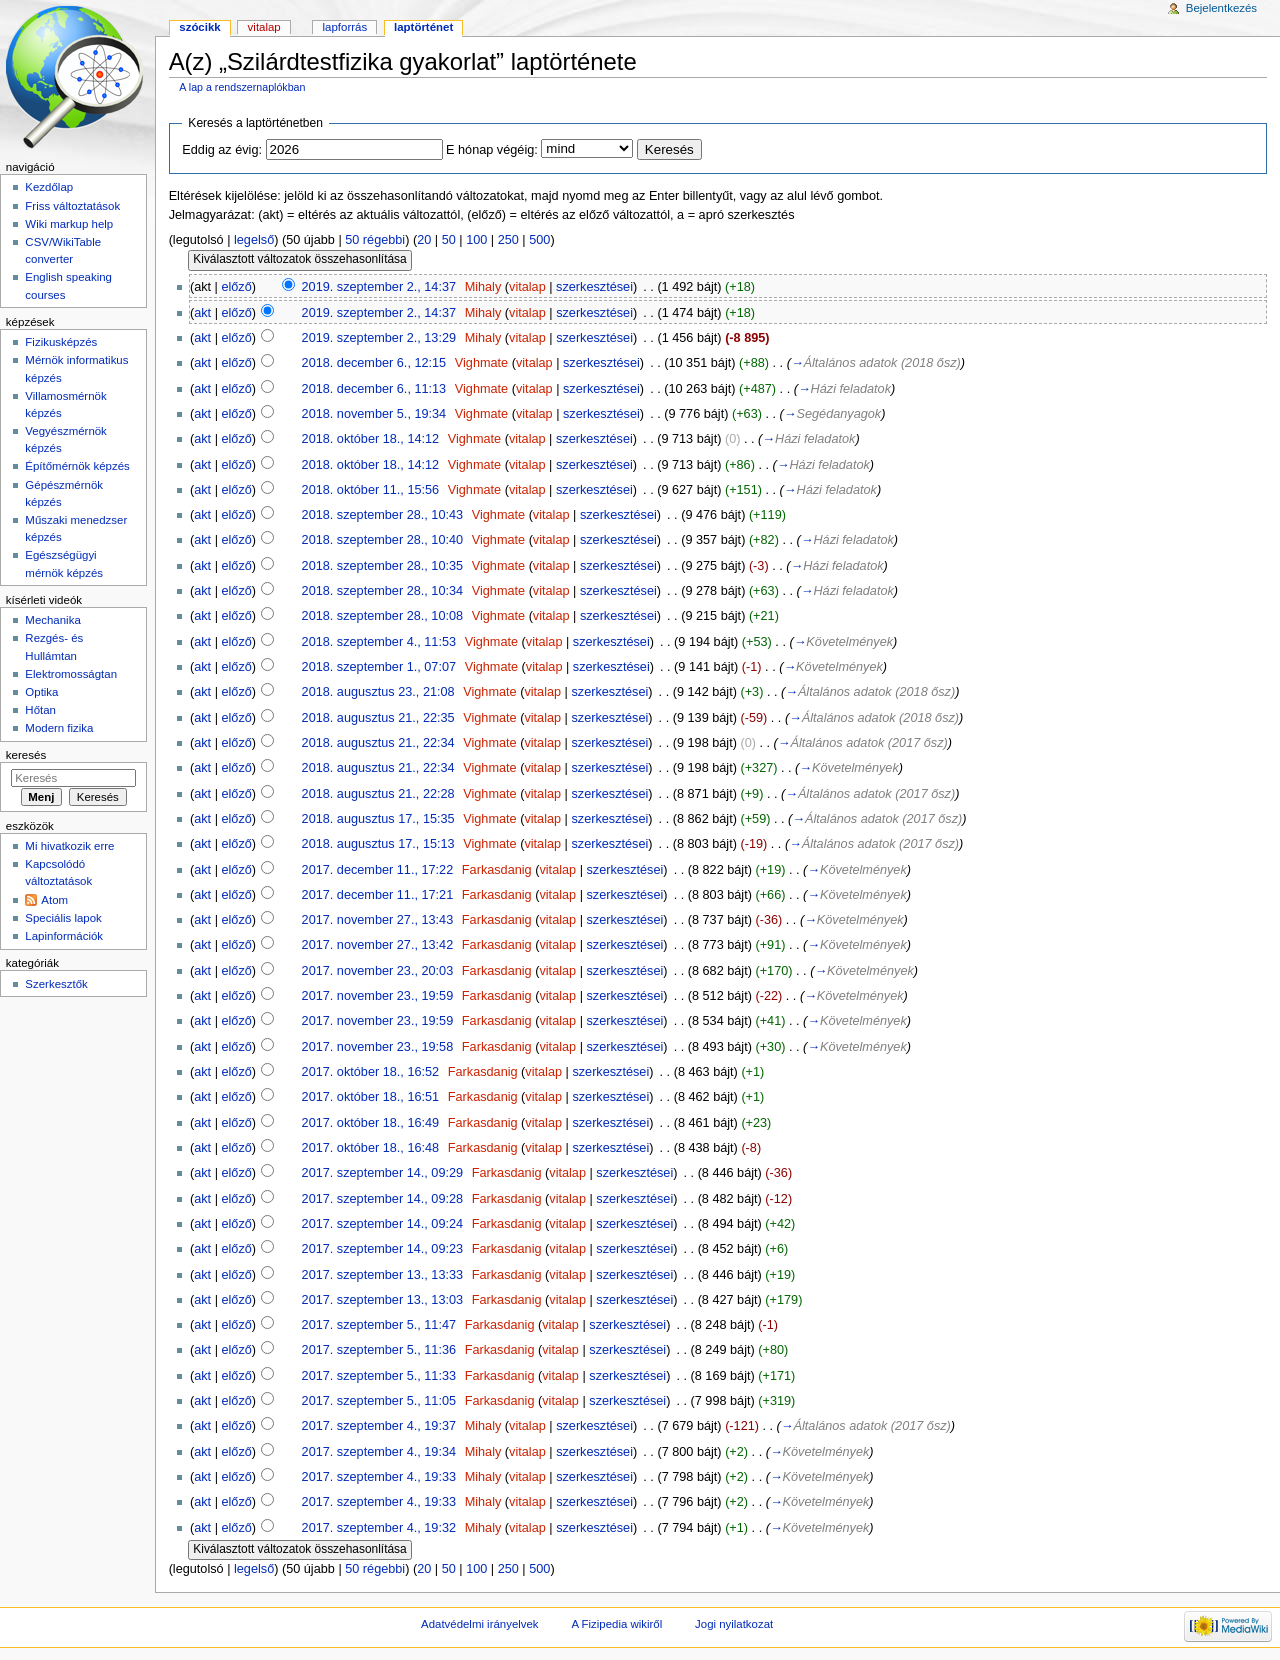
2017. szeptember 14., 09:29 (383, 1173)
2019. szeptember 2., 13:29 (379, 338)
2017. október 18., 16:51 (371, 1097)
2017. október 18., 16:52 (371, 1072)
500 (539, 240)
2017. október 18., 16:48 (371, 1148)
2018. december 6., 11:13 (374, 389)
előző (236, 287)
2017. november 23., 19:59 (378, 996)
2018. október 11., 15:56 (371, 490)
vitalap (527, 287)
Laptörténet (423, 27)
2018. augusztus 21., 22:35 (378, 718)
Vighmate (481, 363)
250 (508, 240)
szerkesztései (594, 287)
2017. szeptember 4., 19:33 (379, 1477)
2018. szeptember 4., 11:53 (379, 642)
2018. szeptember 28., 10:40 (383, 540)
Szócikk (199, 27)
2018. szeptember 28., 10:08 (383, 616)
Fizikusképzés (61, 342)
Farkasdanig (497, 870)
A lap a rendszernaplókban (242, 87)
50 (449, 240)
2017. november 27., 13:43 (378, 920)
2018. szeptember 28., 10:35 (383, 566)
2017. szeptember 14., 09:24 (383, 1224)
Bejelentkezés (1221, 8)
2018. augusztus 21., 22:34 (378, 743)
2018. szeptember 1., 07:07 (379, 667)
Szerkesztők (56, 984)
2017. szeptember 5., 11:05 (379, 1401)
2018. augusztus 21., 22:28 (378, 794)
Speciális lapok (63, 918)
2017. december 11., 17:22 (378, 870)
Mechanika (52, 620)
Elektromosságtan (71, 674)
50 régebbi (375, 240)
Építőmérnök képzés (77, 466)
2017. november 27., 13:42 (378, 945)
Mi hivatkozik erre (69, 846)
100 (476, 240)
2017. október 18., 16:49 (371, 1123)
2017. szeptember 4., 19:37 (379, 1426)
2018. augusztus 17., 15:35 (378, 819)
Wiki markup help (69, 224)
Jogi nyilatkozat (734, 1624)
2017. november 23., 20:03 (378, 971)
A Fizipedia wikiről (616, 1624)
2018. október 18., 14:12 (371, 439)
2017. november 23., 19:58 (378, 1047)
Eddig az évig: (222, 150)
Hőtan (40, 710)
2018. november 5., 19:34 (374, 414)
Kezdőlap (49, 187)
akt (202, 313)
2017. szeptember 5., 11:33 (379, 1376)
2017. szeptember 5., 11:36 (379, 1350)
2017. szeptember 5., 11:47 (379, 1325)
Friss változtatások (72, 206)
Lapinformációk (64, 936)
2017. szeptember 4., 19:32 (379, 1528)
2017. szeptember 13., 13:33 (383, 1275)
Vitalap (264, 27)
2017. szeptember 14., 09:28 (383, 1199)
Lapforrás (345, 27)
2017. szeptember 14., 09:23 (383, 1249)
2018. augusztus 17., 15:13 (378, 844)
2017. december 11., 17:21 (378, 895)
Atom (54, 900)
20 (424, 240)
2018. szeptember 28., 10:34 (383, 591)
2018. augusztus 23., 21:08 (378, 692)
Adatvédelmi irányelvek (479, 1624)
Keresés (26, 755)
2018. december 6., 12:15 (374, 363)
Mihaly (483, 287)
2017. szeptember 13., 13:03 (383, 1300)
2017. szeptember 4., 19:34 (379, 1452)
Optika (41, 692)
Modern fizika (59, 728)
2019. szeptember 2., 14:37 (379, 287)
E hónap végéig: (492, 150)
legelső (254, 240)
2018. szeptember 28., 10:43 (383, 515)
